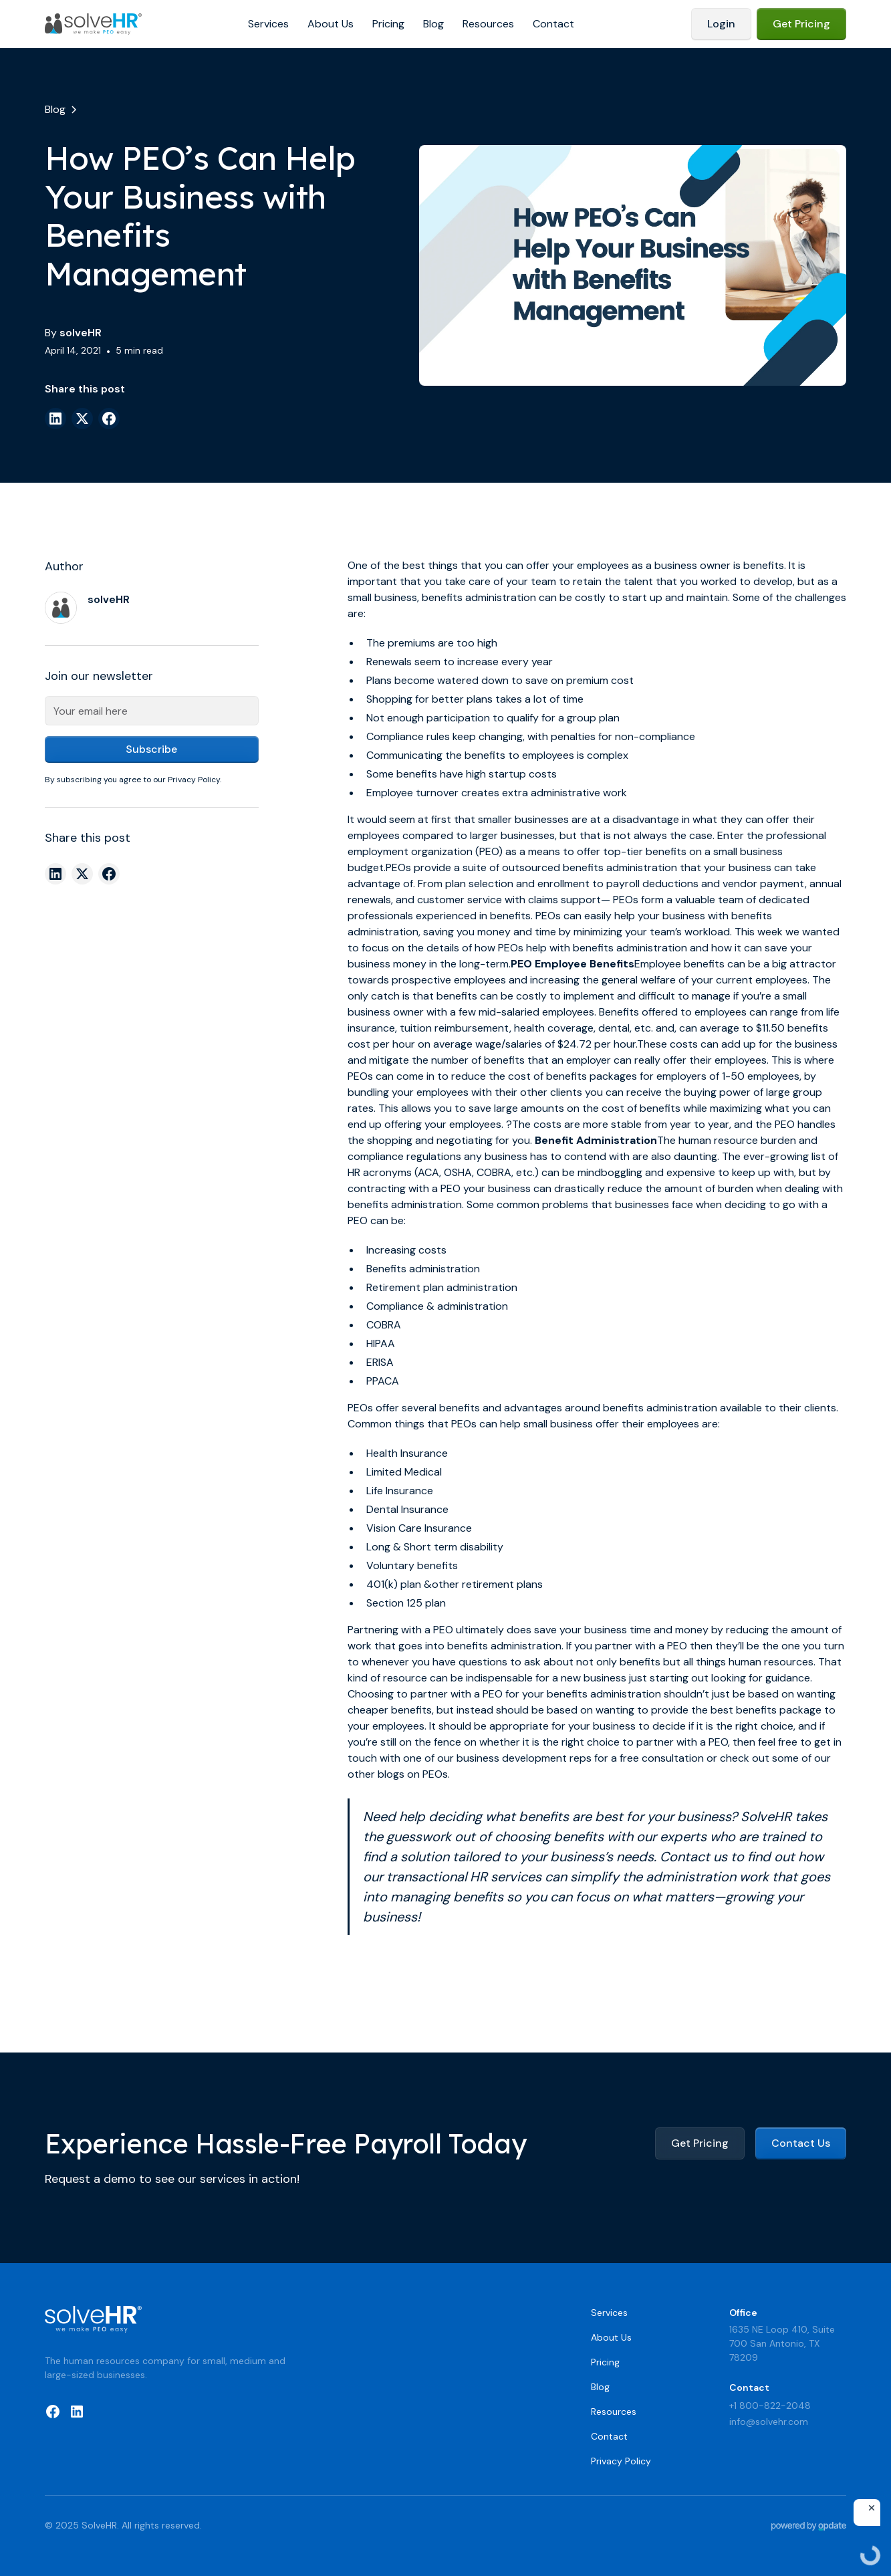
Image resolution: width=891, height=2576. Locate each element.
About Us (330, 24)
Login (721, 24)
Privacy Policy (621, 2461)
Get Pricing (801, 24)
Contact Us (800, 2143)
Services (268, 24)
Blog (433, 24)
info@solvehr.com (768, 2422)
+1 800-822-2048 (770, 2405)
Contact (553, 24)
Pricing (388, 24)
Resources (488, 24)
